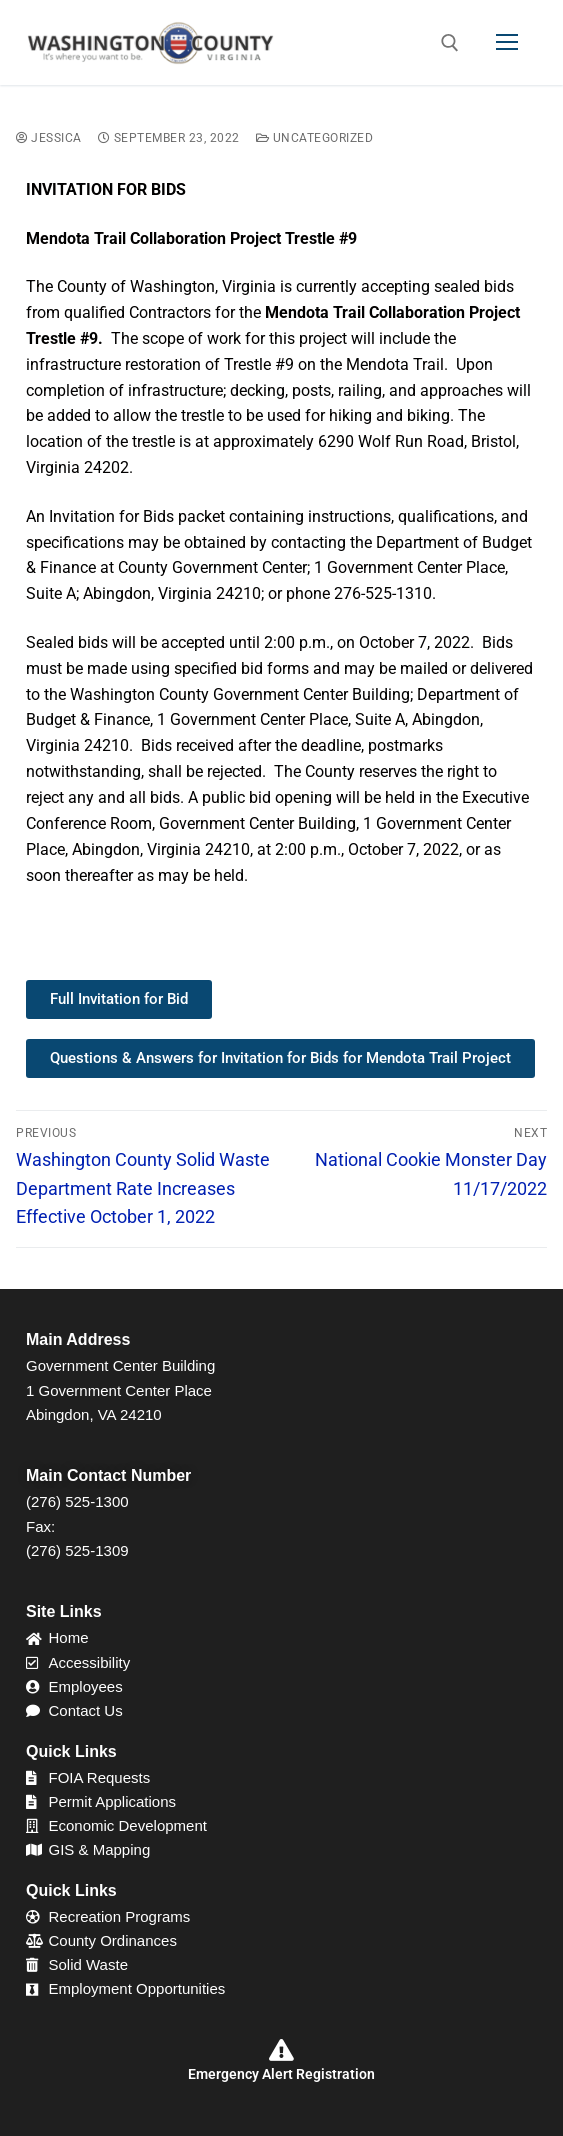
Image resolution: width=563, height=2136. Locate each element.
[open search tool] (450, 43)
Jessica (49, 138)
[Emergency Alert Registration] (282, 2050)
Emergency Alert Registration (281, 2074)
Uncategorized (315, 138)
